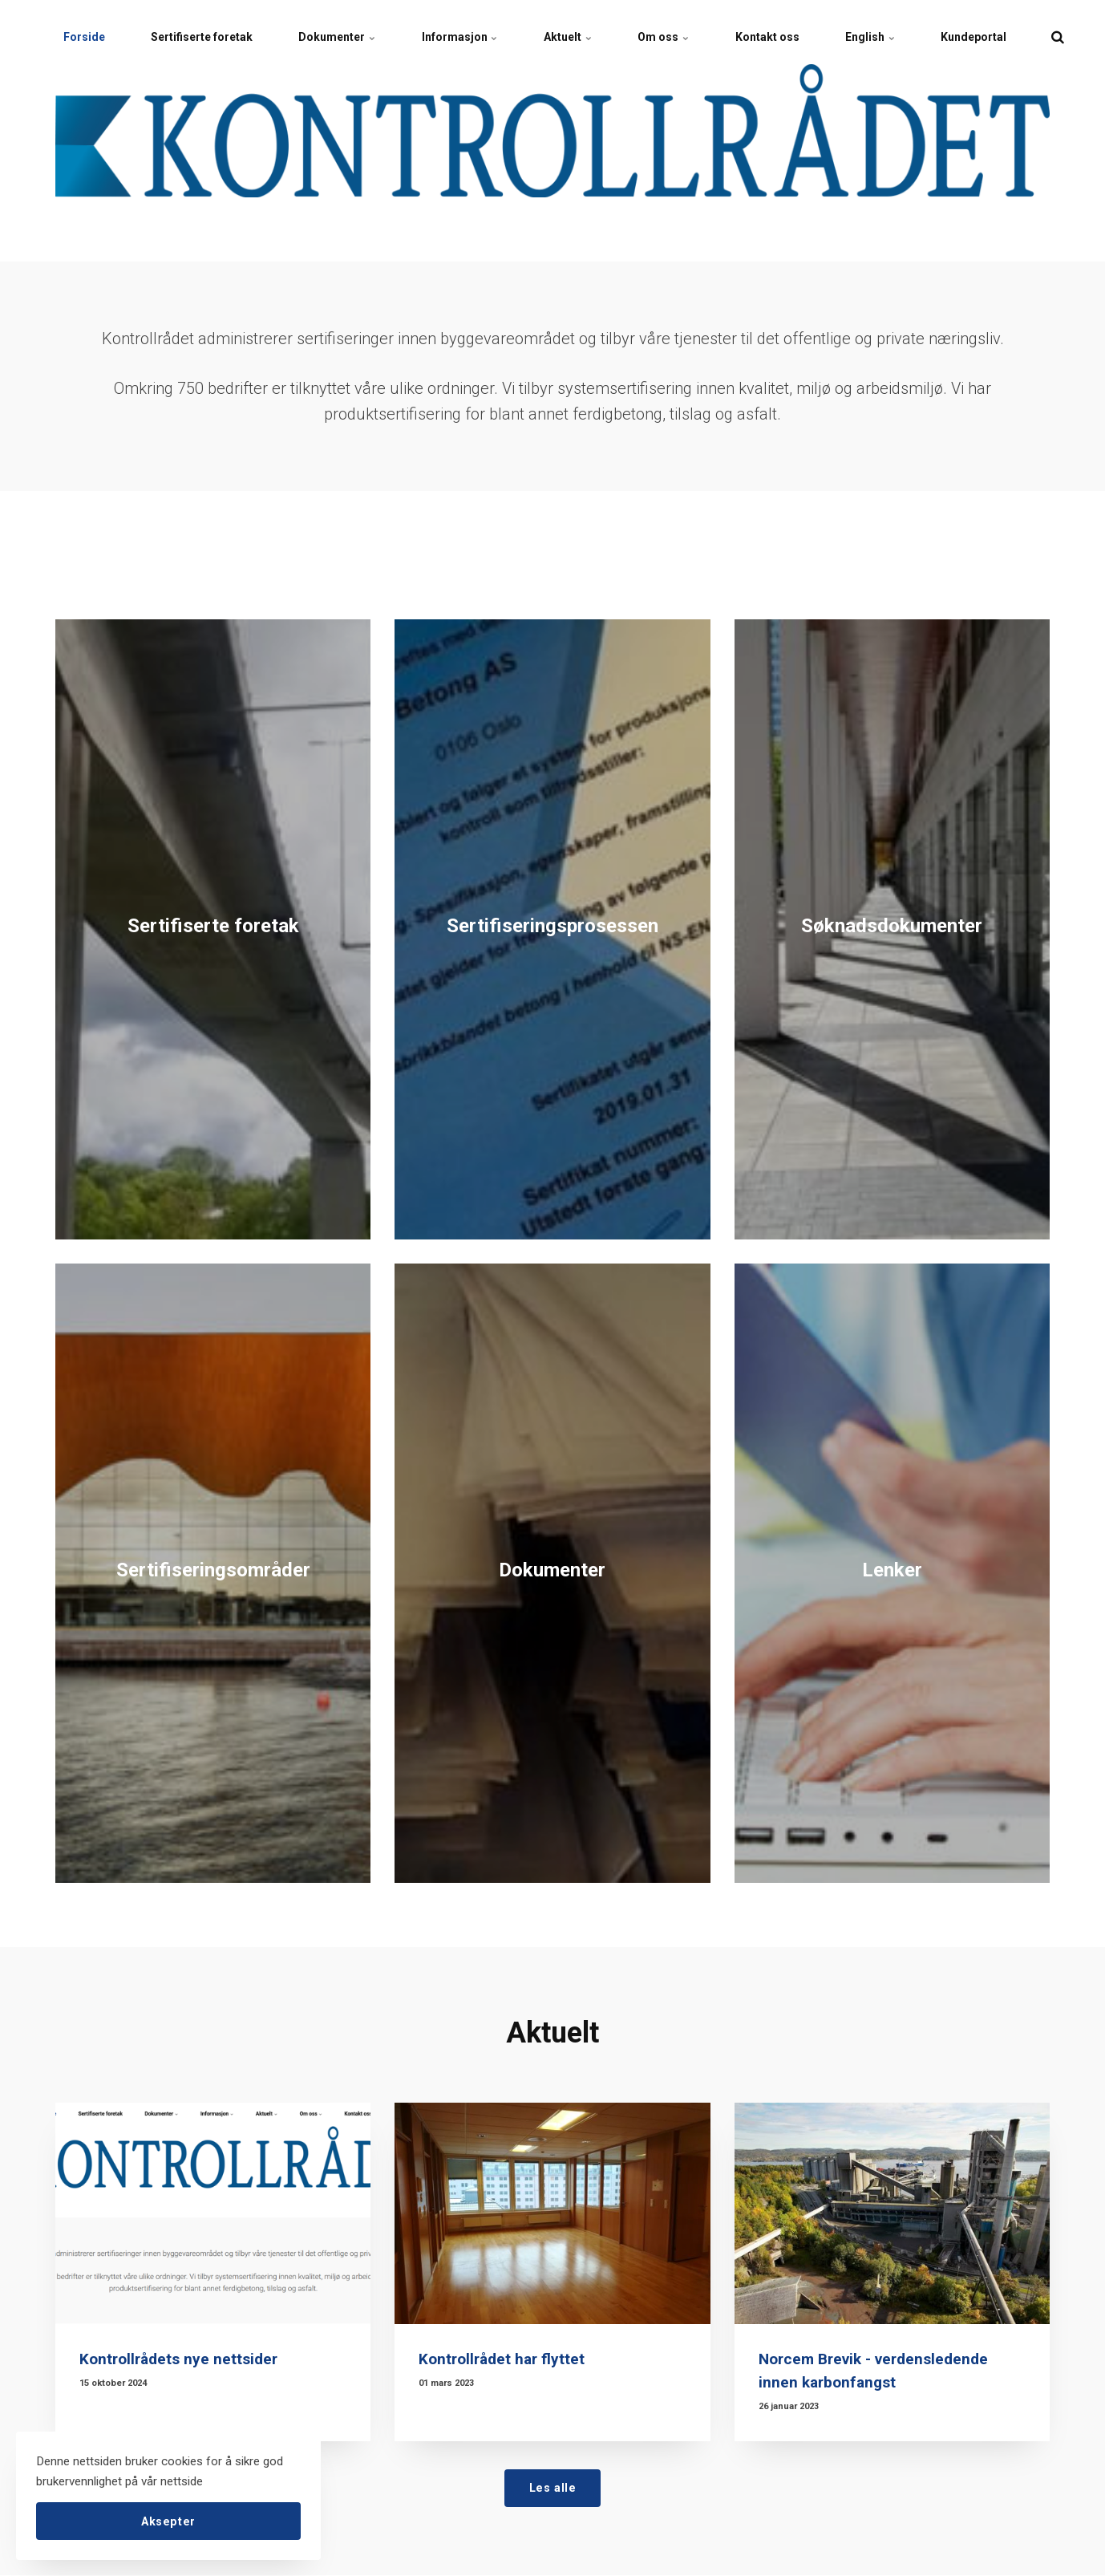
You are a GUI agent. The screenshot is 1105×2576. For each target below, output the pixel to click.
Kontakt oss (781, 36)
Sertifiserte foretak (205, 36)
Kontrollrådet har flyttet (502, 2359)
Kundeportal (992, 36)
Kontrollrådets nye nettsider (178, 2359)
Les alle (553, 2487)
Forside (85, 36)
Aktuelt (577, 36)
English (886, 36)
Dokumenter (342, 36)
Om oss (675, 36)
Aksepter (168, 2520)
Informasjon (467, 36)
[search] (1077, 36)
